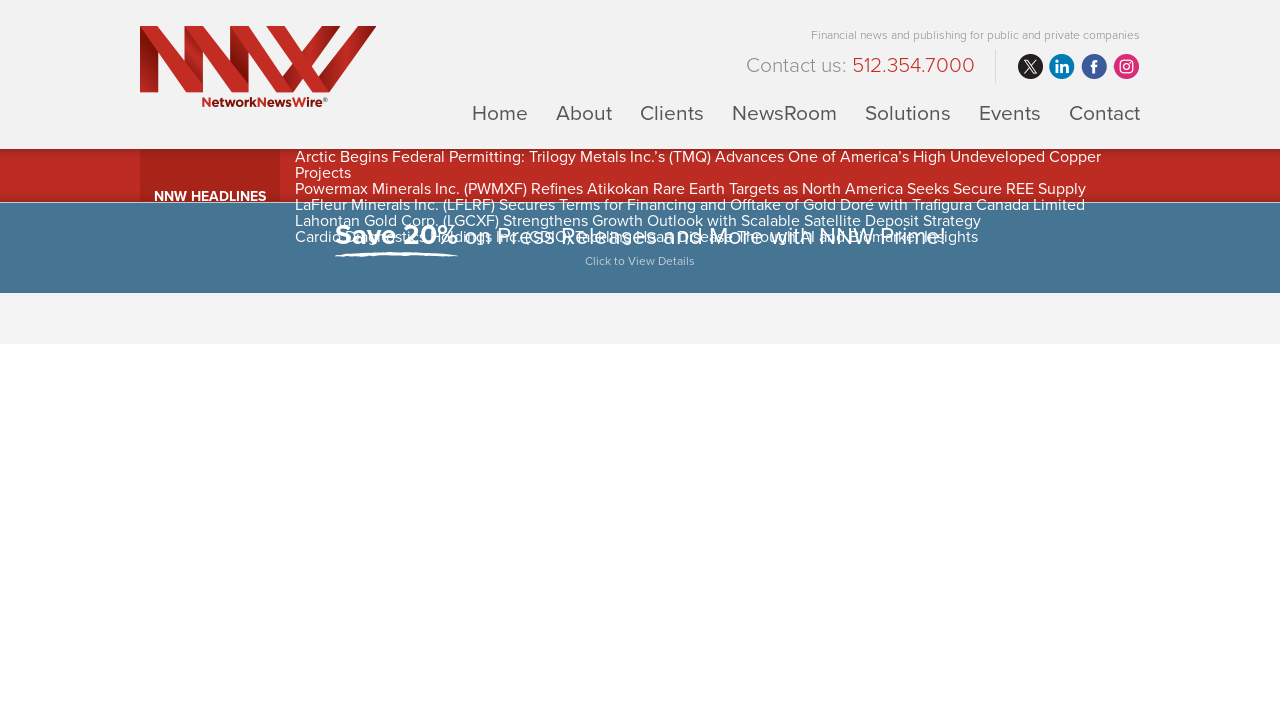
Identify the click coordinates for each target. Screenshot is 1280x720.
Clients (672, 112)
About (584, 112)
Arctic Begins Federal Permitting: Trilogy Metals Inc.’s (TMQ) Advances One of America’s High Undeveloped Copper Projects (698, 165)
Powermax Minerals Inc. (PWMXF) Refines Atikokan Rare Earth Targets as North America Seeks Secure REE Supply (690, 189)
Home (500, 112)
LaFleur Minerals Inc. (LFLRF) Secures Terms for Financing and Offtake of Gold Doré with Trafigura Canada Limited (690, 205)
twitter (1030, 67)
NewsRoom (784, 112)
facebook (1094, 67)
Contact (1104, 112)
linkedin (1062, 67)
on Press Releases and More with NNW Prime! (640, 247)
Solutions (908, 112)
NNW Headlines (210, 196)
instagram (1126, 67)
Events (1010, 112)
